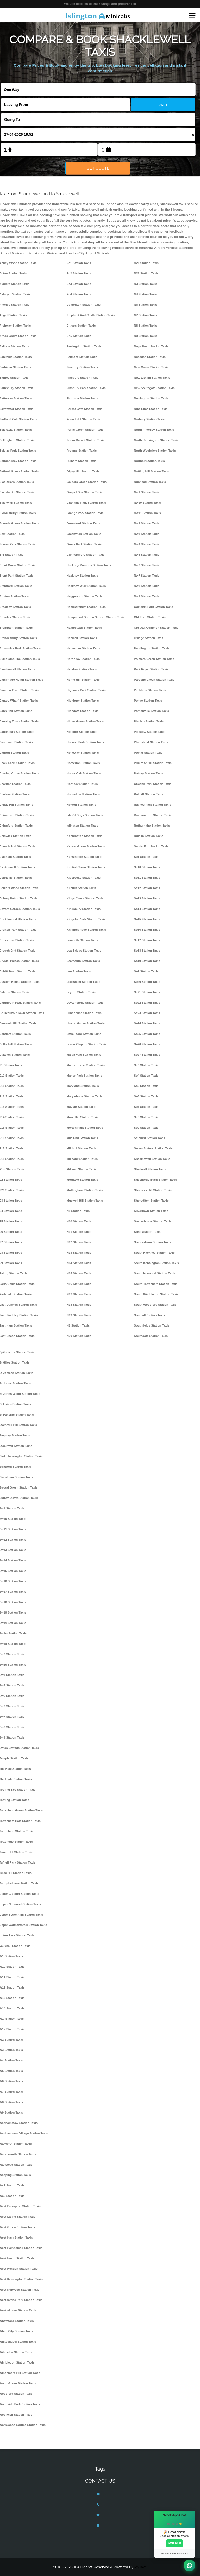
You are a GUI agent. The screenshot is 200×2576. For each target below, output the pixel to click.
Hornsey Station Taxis (82, 783)
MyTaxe (140, 2567)
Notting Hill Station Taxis (151, 471)
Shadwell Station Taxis (150, 1169)
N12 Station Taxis (79, 1242)
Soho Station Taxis (147, 1231)
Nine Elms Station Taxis (150, 408)
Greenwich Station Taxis (84, 533)
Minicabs (97, 16)
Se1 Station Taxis (146, 856)
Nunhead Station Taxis (150, 481)
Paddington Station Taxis (152, 648)
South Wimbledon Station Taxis (156, 1294)
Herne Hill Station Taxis (83, 679)
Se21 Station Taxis (147, 992)
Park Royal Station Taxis (151, 669)
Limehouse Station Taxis (84, 1013)
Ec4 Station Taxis (79, 294)
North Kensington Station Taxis (156, 440)
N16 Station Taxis (79, 1283)
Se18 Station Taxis (147, 950)
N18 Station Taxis (79, 1304)
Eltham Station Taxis (81, 325)
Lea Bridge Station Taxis (84, 950)
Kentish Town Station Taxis (86, 867)
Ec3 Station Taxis (79, 283)
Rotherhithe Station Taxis (152, 825)
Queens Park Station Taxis (152, 783)
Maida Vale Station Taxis (84, 1054)
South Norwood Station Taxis (154, 1273)
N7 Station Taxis (145, 315)
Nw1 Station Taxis (146, 492)
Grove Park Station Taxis (84, 544)
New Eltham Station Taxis (152, 377)
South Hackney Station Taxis (154, 1252)
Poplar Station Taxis (148, 752)
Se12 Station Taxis (147, 888)
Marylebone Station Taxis (84, 1096)
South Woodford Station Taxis (155, 1304)
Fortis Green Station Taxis (85, 429)
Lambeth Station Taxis (82, 940)
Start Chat (174, 2542)
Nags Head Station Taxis (151, 346)
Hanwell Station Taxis (82, 638)
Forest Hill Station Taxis (84, 419)
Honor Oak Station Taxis (84, 773)
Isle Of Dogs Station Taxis (85, 815)
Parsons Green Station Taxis (154, 679)
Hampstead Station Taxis (84, 627)
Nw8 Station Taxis (146, 585)
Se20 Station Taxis (147, 981)
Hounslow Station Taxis (83, 794)
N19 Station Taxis (79, 1315)
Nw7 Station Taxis (146, 575)
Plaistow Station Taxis (149, 731)
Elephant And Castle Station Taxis (91, 315)
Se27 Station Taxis (147, 1054)
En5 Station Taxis (79, 335)
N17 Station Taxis (79, 1294)
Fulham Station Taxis (82, 460)
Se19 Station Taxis (147, 960)
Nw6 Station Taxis (146, 565)
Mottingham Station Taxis (85, 1190)
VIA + (163, 105)
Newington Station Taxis (151, 398)
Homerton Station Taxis (83, 763)
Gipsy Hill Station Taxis (83, 471)
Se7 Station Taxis (146, 1106)
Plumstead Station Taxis (151, 742)
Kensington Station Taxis (84, 856)
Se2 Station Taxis (146, 971)
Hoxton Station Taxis (81, 804)
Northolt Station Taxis (149, 460)
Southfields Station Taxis (151, 1325)
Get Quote (97, 168)
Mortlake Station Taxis (82, 1179)
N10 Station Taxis (79, 1221)
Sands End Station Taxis (151, 846)
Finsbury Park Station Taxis (86, 388)
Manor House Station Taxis (86, 1065)
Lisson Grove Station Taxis (86, 1023)
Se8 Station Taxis (146, 1117)
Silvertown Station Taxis (151, 1210)
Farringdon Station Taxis (84, 346)
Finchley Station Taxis (82, 367)
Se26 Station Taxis (147, 1044)
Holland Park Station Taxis (85, 742)
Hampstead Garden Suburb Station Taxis (95, 617)
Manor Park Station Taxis (84, 1075)
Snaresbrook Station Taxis (152, 1221)
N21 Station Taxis (146, 263)
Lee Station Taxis (79, 971)
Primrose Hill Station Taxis (152, 763)
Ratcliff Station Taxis (148, 794)
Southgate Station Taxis (151, 1335)
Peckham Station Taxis (150, 690)
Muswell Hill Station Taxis (85, 1200)
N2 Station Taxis (78, 1325)
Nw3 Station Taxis (146, 533)
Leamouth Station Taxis (83, 960)
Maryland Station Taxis (83, 1085)
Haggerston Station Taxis (84, 596)
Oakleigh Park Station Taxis (153, 606)
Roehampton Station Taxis (152, 815)
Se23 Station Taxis (147, 1013)
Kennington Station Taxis (84, 835)
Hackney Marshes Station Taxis (89, 565)
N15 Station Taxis (79, 1273)
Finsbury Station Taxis (82, 377)
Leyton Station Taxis (81, 992)
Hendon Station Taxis (82, 669)
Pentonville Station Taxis (151, 710)
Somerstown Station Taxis (152, 1242)
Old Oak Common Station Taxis (156, 627)
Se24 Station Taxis (147, 1023)
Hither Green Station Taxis (85, 721)
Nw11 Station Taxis (147, 513)
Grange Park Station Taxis (85, 513)
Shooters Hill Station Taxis (152, 1190)
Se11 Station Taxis (147, 877)
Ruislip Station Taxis (148, 835)
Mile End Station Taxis (82, 1138)
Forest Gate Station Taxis (84, 408)
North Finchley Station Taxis (154, 429)
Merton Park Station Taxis (85, 1127)
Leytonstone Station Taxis (85, 1002)
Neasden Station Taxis (150, 356)
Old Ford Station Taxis (150, 617)
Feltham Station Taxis (82, 356)
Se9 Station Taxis (146, 1127)
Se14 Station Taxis (147, 908)
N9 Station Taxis (145, 335)
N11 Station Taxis (79, 1231)
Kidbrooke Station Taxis (84, 877)
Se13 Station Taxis (147, 898)
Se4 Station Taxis (146, 1075)
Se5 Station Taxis (146, 1085)
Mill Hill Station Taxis (81, 1148)
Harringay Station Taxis (83, 658)
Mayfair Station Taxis (81, 1106)
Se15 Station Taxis (147, 919)
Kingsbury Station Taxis (84, 908)
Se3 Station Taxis (146, 1065)
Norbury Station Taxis (149, 419)
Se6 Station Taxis (146, 1096)
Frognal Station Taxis (82, 450)
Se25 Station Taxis (147, 1033)
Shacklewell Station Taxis (152, 1158)
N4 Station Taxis (145, 294)
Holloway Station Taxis (83, 752)
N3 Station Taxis (145, 283)
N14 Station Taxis (79, 1263)
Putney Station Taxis (148, 773)
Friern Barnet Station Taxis (86, 440)
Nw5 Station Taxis (146, 554)
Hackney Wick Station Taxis (86, 585)
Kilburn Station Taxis (81, 888)
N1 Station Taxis (78, 1210)
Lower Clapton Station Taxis (87, 1044)
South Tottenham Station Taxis (155, 1283)
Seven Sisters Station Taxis (153, 1148)
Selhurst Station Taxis (149, 1138)
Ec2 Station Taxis (79, 273)
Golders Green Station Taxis (87, 481)
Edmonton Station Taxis (84, 304)
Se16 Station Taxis (147, 929)
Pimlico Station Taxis (149, 721)
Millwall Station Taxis (82, 1169)
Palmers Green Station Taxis (154, 658)
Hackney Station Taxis (82, 575)
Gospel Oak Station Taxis (84, 492)
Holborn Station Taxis (82, 731)
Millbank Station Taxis (82, 1158)
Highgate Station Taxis (83, 710)
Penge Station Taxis (148, 700)
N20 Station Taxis (79, 1335)
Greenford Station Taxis (83, 523)
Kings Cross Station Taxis (85, 898)
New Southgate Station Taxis (154, 388)
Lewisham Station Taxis (83, 981)
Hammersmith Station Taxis (86, 606)
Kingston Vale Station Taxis (86, 919)
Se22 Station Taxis (147, 1002)
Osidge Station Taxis (148, 638)
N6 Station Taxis (145, 304)
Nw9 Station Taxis (146, 596)
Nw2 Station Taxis (146, 523)
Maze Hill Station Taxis (83, 1117)
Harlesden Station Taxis (83, 648)
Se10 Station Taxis (147, 867)
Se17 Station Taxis (147, 940)
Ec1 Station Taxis (79, 263)
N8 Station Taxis (145, 325)
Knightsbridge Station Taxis (86, 929)
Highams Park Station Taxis (86, 690)
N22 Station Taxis (146, 273)
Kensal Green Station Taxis (86, 846)
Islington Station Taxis (82, 825)
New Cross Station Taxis (151, 367)
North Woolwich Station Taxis (155, 450)
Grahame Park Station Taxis (86, 502)
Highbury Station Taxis (83, 700)
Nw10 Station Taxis (147, 502)
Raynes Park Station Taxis (152, 804)
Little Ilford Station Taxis (84, 1033)
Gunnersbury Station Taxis (86, 554)
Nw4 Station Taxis (146, 544)
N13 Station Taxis (79, 1252)
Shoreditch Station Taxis (151, 1200)
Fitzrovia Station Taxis (82, 398)
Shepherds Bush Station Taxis (155, 1179)
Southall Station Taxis (149, 1315)
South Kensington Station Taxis (156, 1263)
